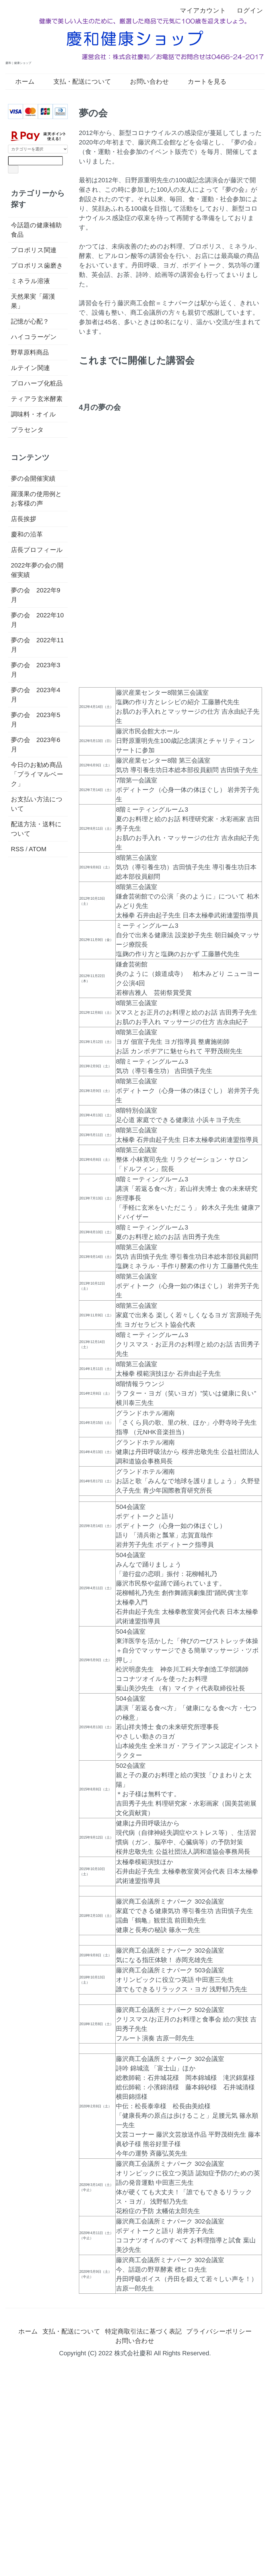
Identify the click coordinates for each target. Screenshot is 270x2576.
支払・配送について (78, 81)
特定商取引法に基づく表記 (143, 2331)
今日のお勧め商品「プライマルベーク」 (37, 774)
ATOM (37, 849)
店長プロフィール (37, 549)
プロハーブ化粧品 (37, 383)
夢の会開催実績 (33, 478)
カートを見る (203, 81)
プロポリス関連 (34, 250)
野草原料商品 (30, 352)
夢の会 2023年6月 (35, 744)
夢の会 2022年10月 (37, 620)
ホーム (21, 81)
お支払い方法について (37, 804)
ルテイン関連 (30, 367)
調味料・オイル (33, 414)
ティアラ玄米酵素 (37, 398)
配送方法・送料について (36, 829)
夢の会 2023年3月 (35, 669)
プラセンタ (27, 429)
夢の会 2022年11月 (37, 645)
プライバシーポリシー (219, 2331)
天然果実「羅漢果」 (33, 301)
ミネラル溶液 (30, 281)
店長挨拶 (23, 518)
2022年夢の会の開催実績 (37, 570)
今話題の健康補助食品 (36, 230)
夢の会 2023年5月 (35, 719)
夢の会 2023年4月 (35, 694)
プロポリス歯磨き (37, 265)
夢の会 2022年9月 (35, 595)
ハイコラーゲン (34, 336)
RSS (17, 849)
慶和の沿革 (27, 534)
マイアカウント (200, 10)
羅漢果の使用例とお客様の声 (36, 498)
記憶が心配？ (30, 321)
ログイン (247, 10)
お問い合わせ (145, 81)
